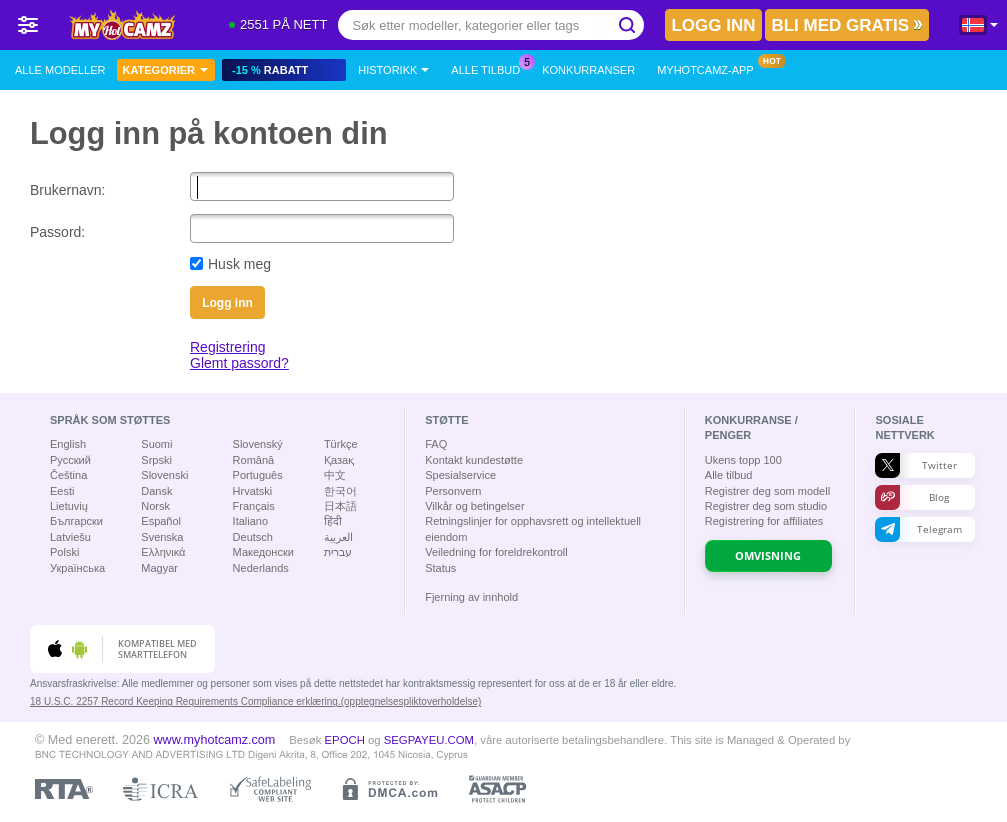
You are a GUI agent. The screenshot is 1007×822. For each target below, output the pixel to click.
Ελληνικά (163, 552)
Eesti (62, 491)
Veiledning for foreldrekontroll (496, 552)
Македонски (263, 552)
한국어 (340, 491)
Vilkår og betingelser (474, 506)
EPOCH (345, 740)
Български (76, 521)
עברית (338, 552)
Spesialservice (460, 475)
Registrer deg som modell (767, 491)
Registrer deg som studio (766, 506)
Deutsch (253, 537)
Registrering (227, 347)
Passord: (57, 232)
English (68, 444)
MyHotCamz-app (710, 67)
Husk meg (239, 264)
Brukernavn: (67, 190)
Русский (70, 460)
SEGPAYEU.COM (429, 740)
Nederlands (261, 568)
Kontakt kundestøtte (474, 460)
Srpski (156, 460)
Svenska (162, 537)
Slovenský (258, 444)
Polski (64, 552)
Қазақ (339, 460)
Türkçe (341, 444)
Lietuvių (69, 506)
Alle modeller (60, 70)
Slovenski (164, 475)
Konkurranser (588, 70)
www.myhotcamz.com (215, 740)
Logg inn (227, 303)
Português (258, 475)
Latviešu (70, 537)
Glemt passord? (239, 363)
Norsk (155, 506)
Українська (77, 568)
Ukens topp (743, 460)
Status (440, 568)
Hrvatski (253, 491)
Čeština (68, 475)
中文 (335, 475)
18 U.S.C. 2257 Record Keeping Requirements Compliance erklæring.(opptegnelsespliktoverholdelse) (255, 701)
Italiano (250, 521)
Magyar (159, 568)
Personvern (453, 491)
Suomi (156, 444)
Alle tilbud (490, 67)
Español (161, 521)
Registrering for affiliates (764, 521)
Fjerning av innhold (471, 597)
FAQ (436, 444)
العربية (338, 537)
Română (254, 460)
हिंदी (333, 521)
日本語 (340, 506)
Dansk (156, 491)
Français (254, 506)
